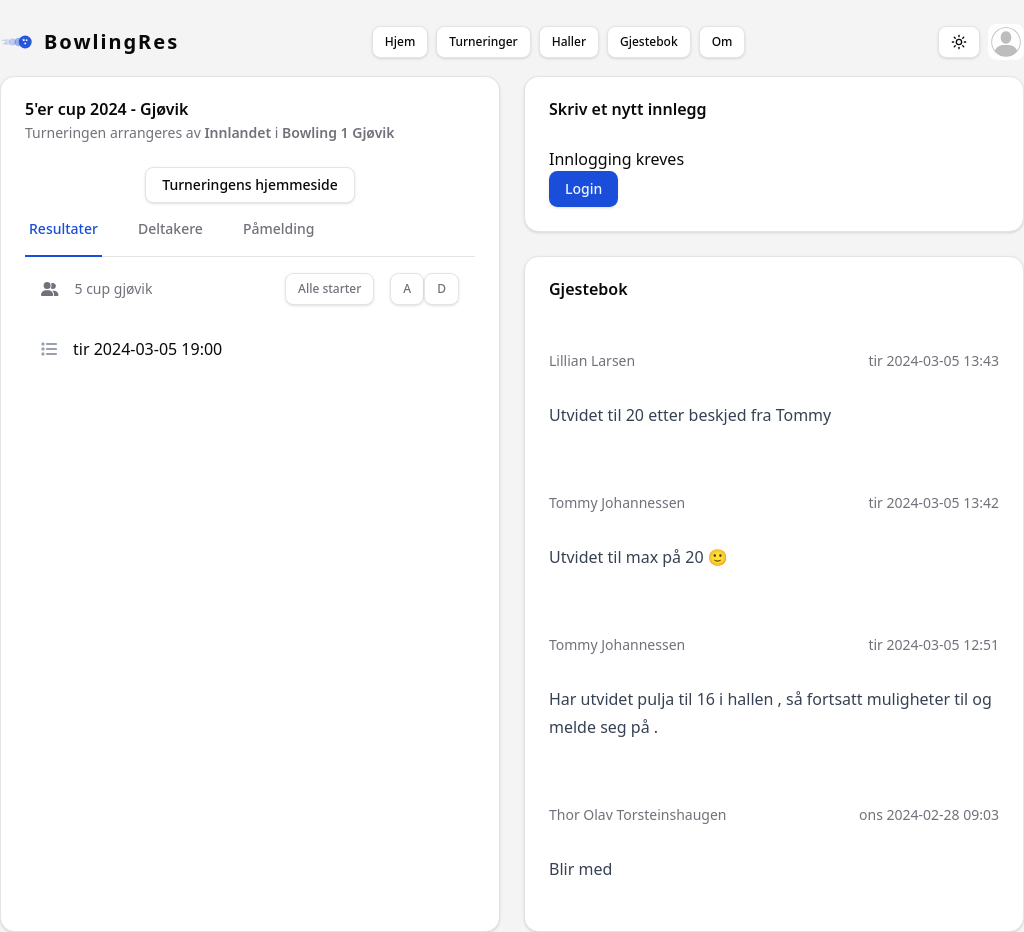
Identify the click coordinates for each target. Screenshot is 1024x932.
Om (722, 41)
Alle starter (329, 288)
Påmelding (279, 228)
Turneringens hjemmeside (250, 184)
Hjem (400, 41)
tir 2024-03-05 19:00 (131, 349)
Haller (569, 41)
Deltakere (170, 228)
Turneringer (483, 41)
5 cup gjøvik (96, 288)
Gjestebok (649, 41)
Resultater (63, 228)
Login (583, 188)
